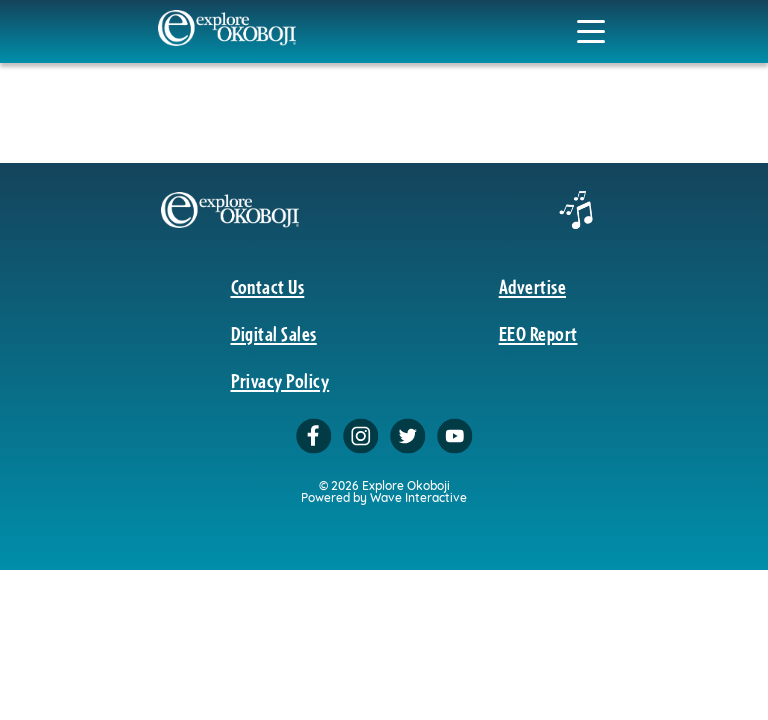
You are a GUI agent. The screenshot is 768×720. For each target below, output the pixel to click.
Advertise (532, 286)
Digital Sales (274, 333)
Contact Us (268, 286)
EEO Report (538, 333)
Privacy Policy (280, 380)
